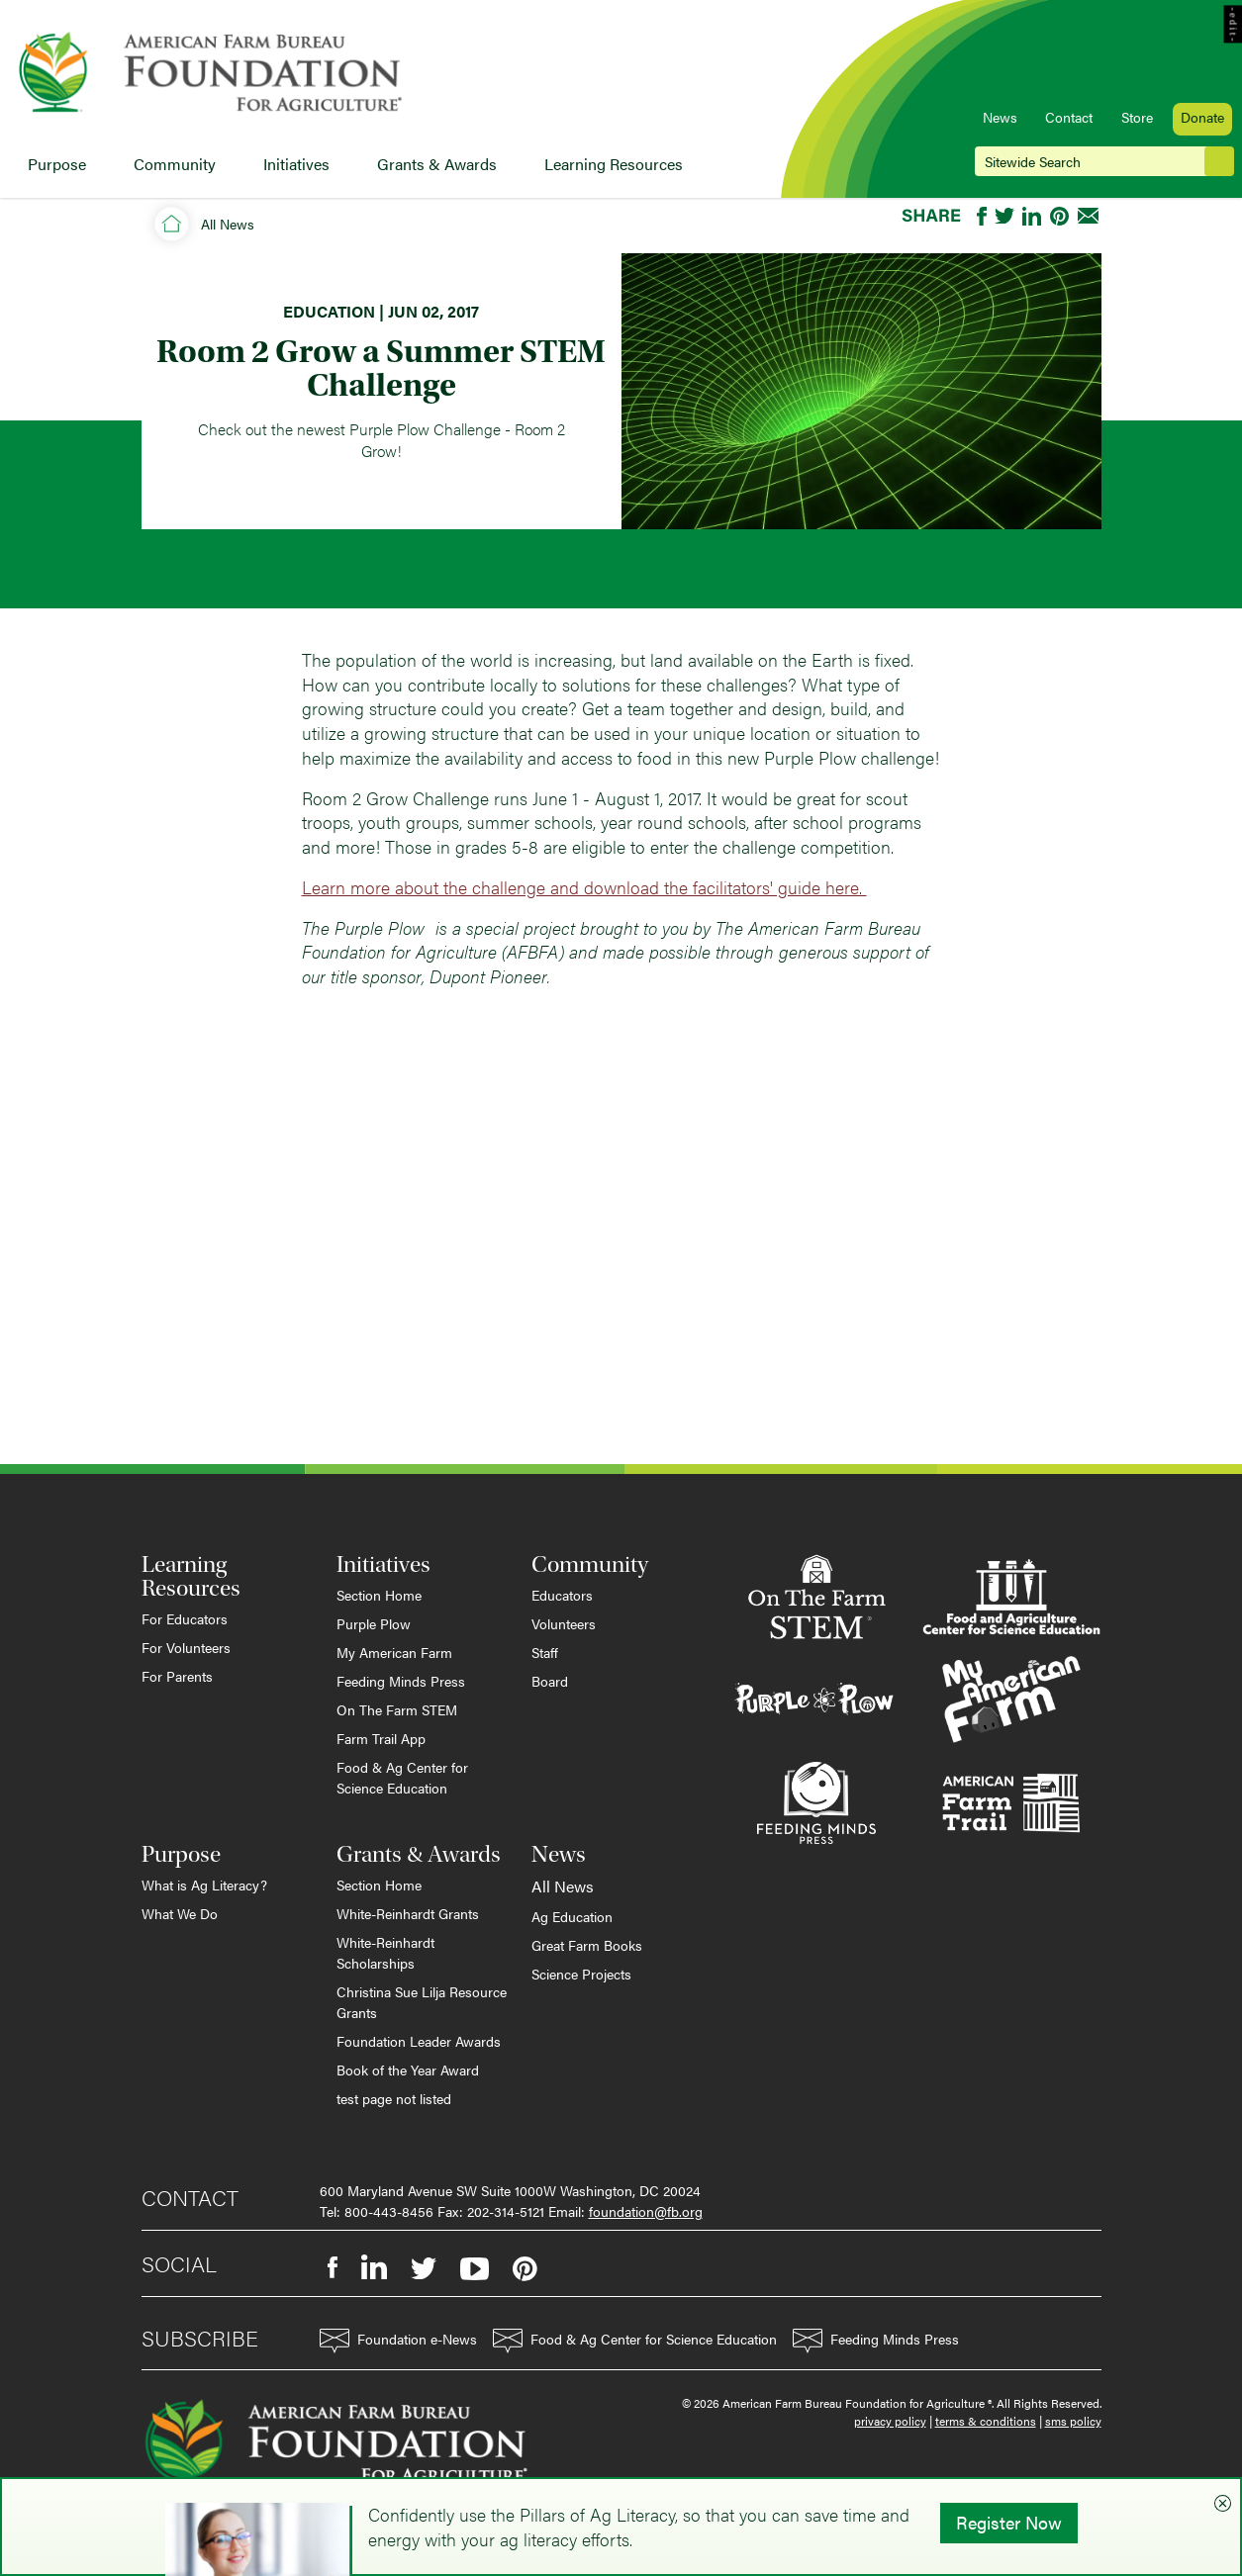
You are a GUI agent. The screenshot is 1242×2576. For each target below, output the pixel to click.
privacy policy (890, 2421)
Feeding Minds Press (400, 1681)
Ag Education (572, 1916)
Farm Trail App (381, 1738)
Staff (544, 1652)
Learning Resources (613, 163)
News (1000, 117)
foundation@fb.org (646, 2211)
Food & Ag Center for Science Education (402, 1777)
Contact (1069, 117)
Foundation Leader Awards (418, 2041)
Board (549, 1681)
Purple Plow (373, 1623)
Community (175, 163)
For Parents (177, 1676)
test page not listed (393, 2098)
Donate (1202, 117)
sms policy (1073, 2421)
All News (227, 223)
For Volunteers (186, 1647)
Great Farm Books (586, 1945)
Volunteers (563, 1623)
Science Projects (581, 1973)
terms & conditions (985, 2421)
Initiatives (296, 163)
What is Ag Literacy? (204, 1884)
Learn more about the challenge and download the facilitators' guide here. (584, 886)
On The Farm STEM (396, 1709)
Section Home (379, 1595)
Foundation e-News (398, 2341)
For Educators (185, 1618)
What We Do (180, 1913)
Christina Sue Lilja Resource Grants (421, 2001)
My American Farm (394, 1652)
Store (1137, 117)
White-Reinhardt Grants (407, 1913)
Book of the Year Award (407, 2069)
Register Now (1009, 2522)
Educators (562, 1595)
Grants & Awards (437, 163)
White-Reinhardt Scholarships (385, 1952)
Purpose (57, 163)
